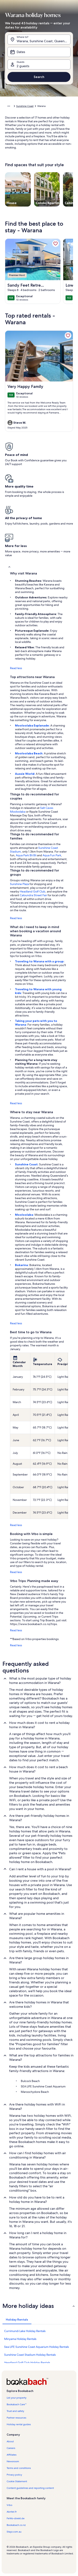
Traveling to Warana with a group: (39, 961)
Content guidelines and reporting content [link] (30, 2488)
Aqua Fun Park (52, 855)
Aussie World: (25, 774)
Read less (16, 668)
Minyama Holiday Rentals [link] (20, 2339)
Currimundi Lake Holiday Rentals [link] (25, 2331)
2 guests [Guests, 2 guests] (23, 66)
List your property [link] (16, 2397)
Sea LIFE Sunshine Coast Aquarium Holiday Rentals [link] (36, 2347)
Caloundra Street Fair (33, 895)
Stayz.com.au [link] (14, 2531)
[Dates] (39, 52)
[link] (55, 243)
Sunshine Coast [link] (24, 106)
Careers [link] (11, 2448)
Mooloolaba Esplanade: (32, 725)
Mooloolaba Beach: (29, 753)
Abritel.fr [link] (12, 2511)
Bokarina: (22, 1265)
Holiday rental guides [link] (19, 2424)
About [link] (10, 2441)
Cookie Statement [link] (17, 2481)
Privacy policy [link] (14, 2474)
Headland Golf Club (32, 891)
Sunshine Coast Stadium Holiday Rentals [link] (30, 2355)
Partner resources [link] (16, 2417)
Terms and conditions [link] (19, 2468)
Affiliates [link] (11, 2454)
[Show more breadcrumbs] (8, 106)
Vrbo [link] (9, 2505)
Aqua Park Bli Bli (26, 855)
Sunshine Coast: (27, 1164)
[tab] (16, 2319)
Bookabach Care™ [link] (17, 2404)
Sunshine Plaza (19, 884)
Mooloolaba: (25, 1215)
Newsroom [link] (13, 2461)
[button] (39, 566)
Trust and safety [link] (15, 2411)
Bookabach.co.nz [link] (16, 2525)
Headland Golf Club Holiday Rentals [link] (27, 2362)
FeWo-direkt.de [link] (16, 2518)
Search (39, 77)
